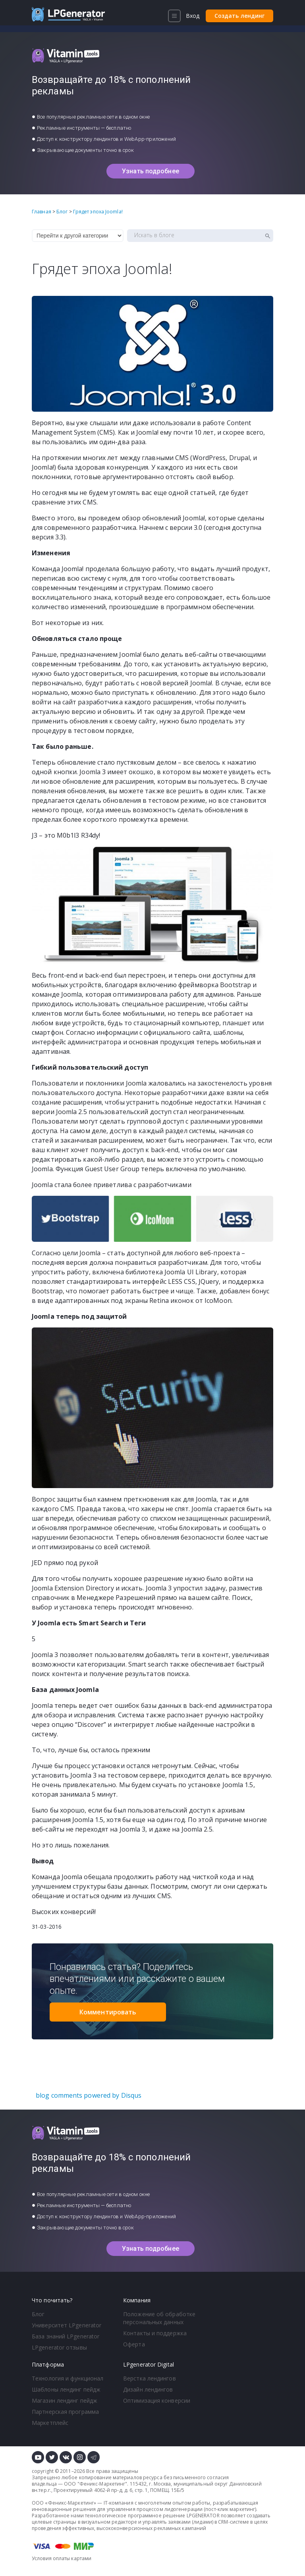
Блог (38, 2314)
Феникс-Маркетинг (102, 2483)
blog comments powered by (88, 2095)
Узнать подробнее (150, 171)
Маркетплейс (50, 2422)
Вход (192, 15)
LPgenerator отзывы (59, 2347)
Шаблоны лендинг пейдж (66, 2389)
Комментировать (107, 2012)
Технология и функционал (67, 2378)
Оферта (134, 2344)
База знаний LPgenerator (65, 2336)
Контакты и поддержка (155, 2333)
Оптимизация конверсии (156, 2400)
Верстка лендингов (149, 2378)
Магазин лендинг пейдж (64, 2400)
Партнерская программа (65, 2411)
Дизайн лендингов (148, 2389)
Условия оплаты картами (61, 2558)
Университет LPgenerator (66, 2325)
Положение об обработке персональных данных (159, 2318)
